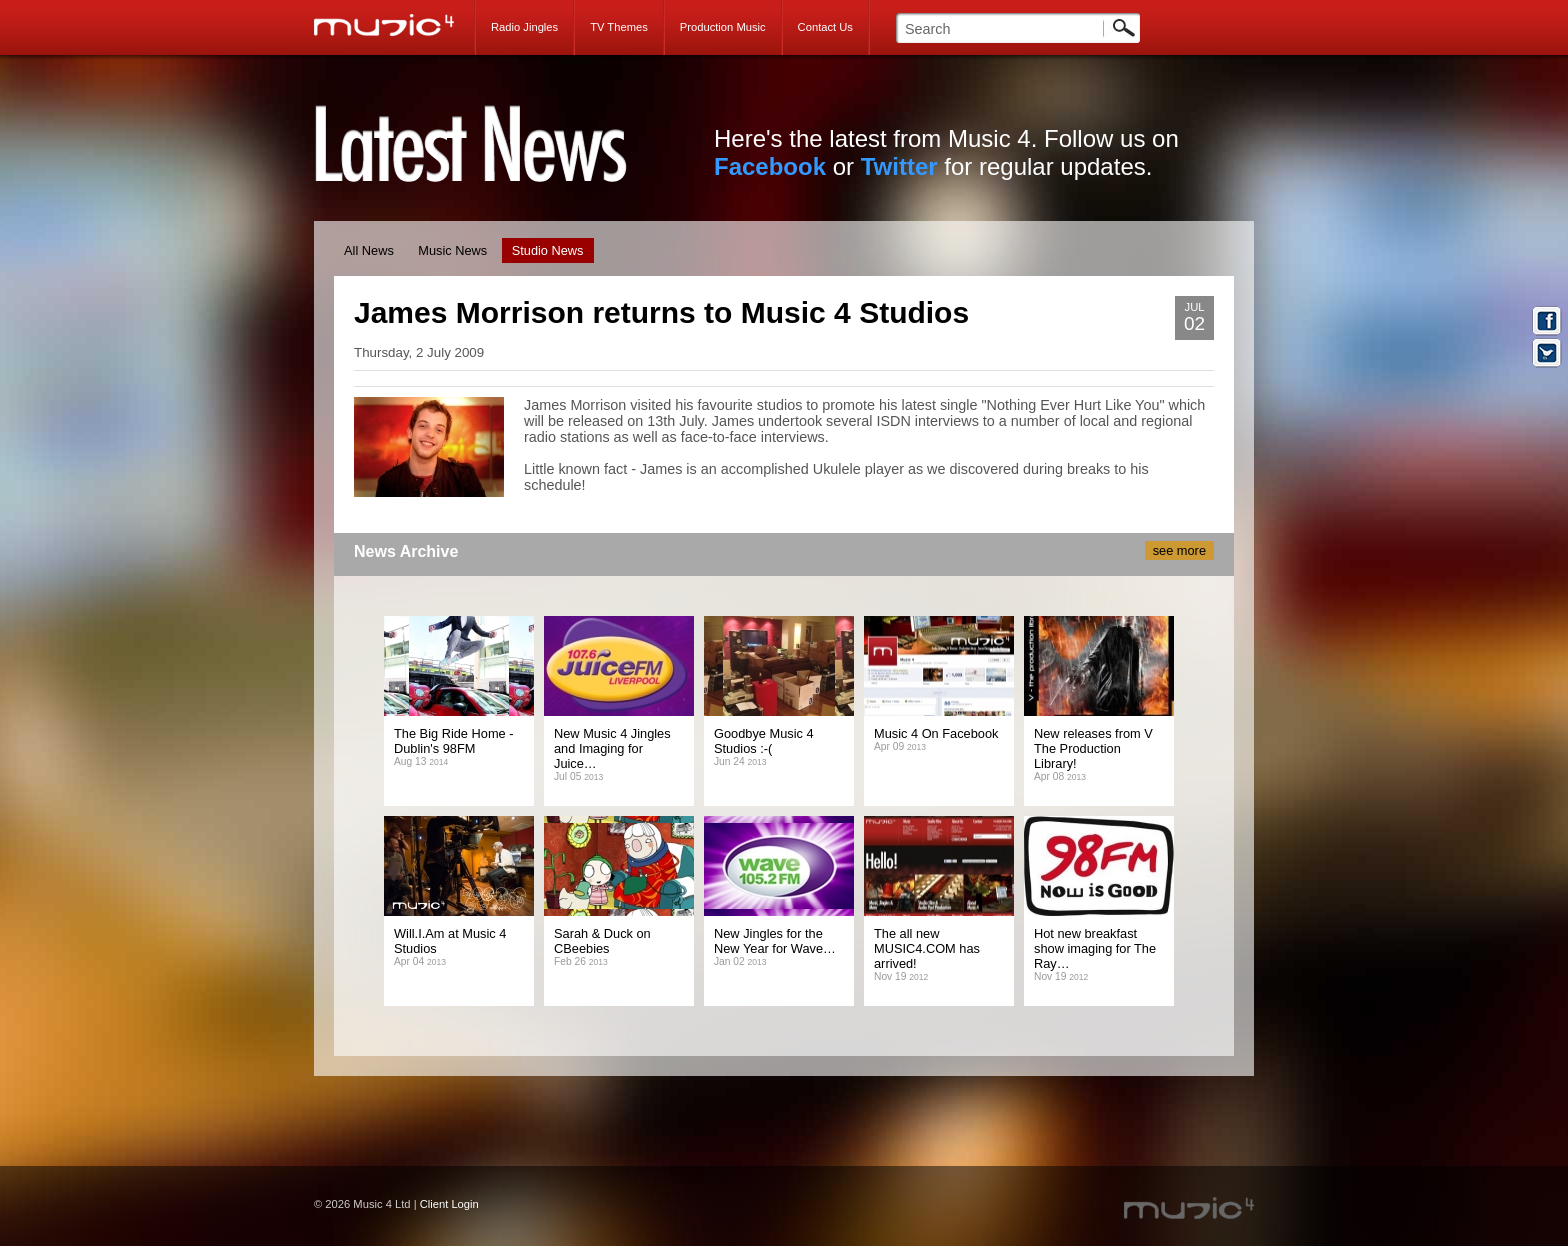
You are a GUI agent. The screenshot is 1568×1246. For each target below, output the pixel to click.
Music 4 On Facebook (936, 733)
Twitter (899, 166)
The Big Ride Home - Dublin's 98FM (453, 741)
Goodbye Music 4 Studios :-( (764, 741)
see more (1179, 550)
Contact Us (825, 27)
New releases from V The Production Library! (1093, 748)
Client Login (449, 1204)
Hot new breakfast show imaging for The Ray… (1095, 948)
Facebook (770, 166)
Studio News (548, 250)
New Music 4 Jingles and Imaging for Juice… (612, 748)
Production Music (723, 27)
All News (369, 250)
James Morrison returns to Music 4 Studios (661, 312)
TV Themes (619, 27)
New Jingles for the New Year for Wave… (775, 941)
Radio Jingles (524, 27)
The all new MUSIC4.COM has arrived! (927, 948)
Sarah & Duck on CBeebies (602, 941)
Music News (452, 250)
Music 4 (394, 25)
